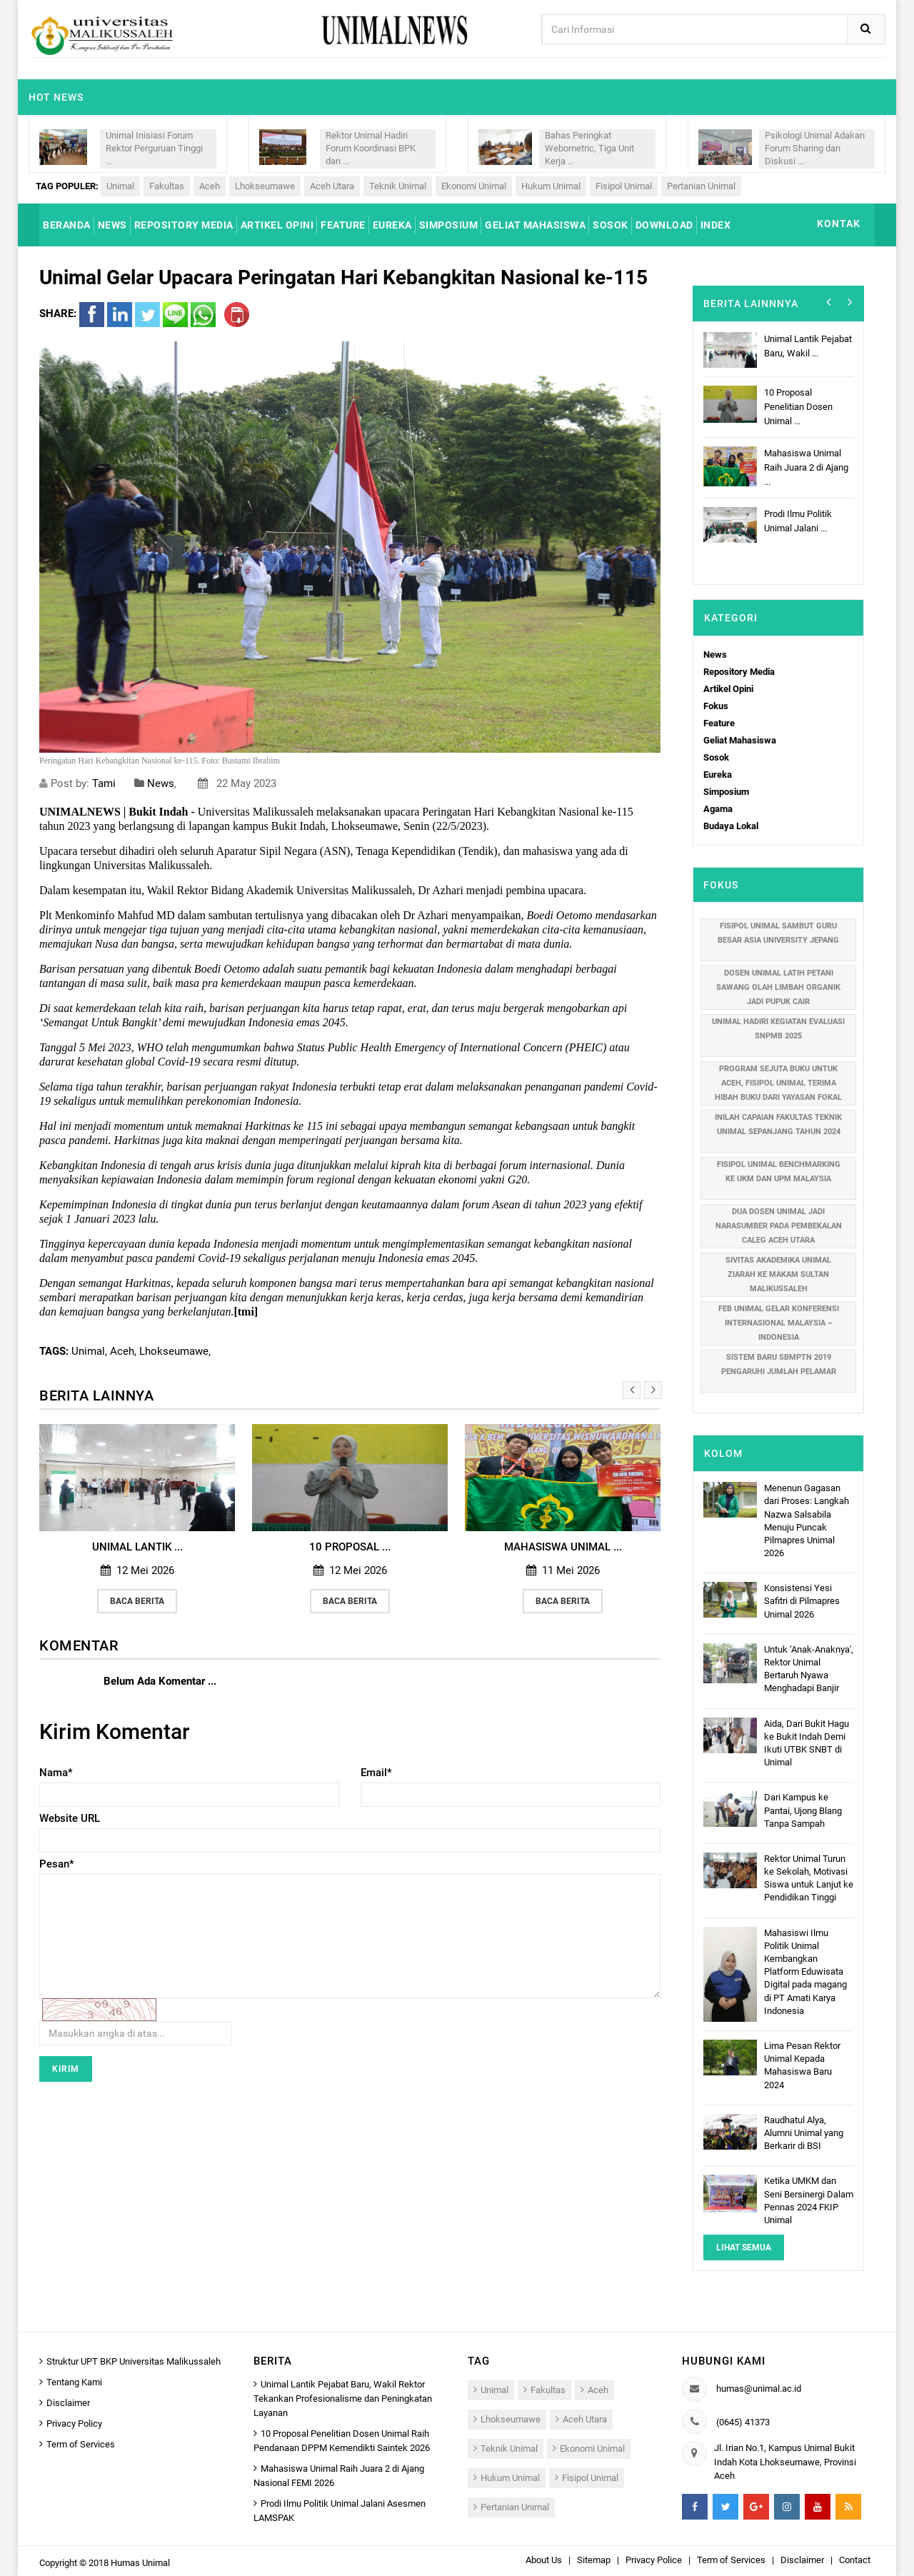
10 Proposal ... (350, 1546)
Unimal (120, 186)
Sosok (716, 757)
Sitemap (594, 2560)
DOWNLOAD (664, 225)
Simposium (726, 791)
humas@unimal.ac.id (758, 2388)
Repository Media (739, 671)
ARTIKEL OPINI (277, 225)
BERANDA (67, 225)
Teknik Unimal (397, 186)
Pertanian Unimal (701, 186)
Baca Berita (137, 1601)
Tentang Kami (74, 2382)
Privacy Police (654, 2560)
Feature (719, 723)
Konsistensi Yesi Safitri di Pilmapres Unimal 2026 (802, 1601)
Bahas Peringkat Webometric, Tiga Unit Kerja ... (589, 148)
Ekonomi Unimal (473, 186)
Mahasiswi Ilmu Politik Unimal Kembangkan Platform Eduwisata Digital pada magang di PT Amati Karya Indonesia (805, 1972)
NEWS (112, 225)
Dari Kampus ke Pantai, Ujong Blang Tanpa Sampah (803, 1810)
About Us (544, 2560)
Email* (376, 1772)
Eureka (717, 774)
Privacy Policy (74, 2423)
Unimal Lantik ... (137, 1546)
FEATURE (343, 225)
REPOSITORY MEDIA (183, 225)
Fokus (715, 706)
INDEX (715, 225)
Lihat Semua (743, 2247)
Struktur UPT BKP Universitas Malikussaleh (133, 2361)
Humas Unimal (140, 2562)
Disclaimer (68, 2402)
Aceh (209, 186)
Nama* (56, 1772)
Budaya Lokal (730, 826)
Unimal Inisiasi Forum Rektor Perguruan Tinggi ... (154, 148)
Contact (854, 2560)
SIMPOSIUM (448, 225)
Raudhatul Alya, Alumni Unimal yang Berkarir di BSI (803, 2133)
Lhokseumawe (265, 186)
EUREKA (392, 225)
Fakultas (166, 186)
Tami (104, 783)
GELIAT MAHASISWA (535, 225)
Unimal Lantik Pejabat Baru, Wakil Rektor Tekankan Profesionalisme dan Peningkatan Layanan (342, 2398)
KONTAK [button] (838, 223)
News (160, 783)
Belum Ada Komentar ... (160, 1681)
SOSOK (610, 225)
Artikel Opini (728, 688)
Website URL (69, 1818)
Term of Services (80, 2444)
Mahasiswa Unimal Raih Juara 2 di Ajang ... (806, 467)
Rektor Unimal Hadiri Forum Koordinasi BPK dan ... (371, 148)
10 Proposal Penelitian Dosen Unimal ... (798, 406)
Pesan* (56, 1864)
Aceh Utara (332, 186)
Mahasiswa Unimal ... (563, 1546)
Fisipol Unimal (624, 186)
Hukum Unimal (551, 186)
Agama (718, 808)
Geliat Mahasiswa (739, 740)
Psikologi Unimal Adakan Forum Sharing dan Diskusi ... (815, 148)
